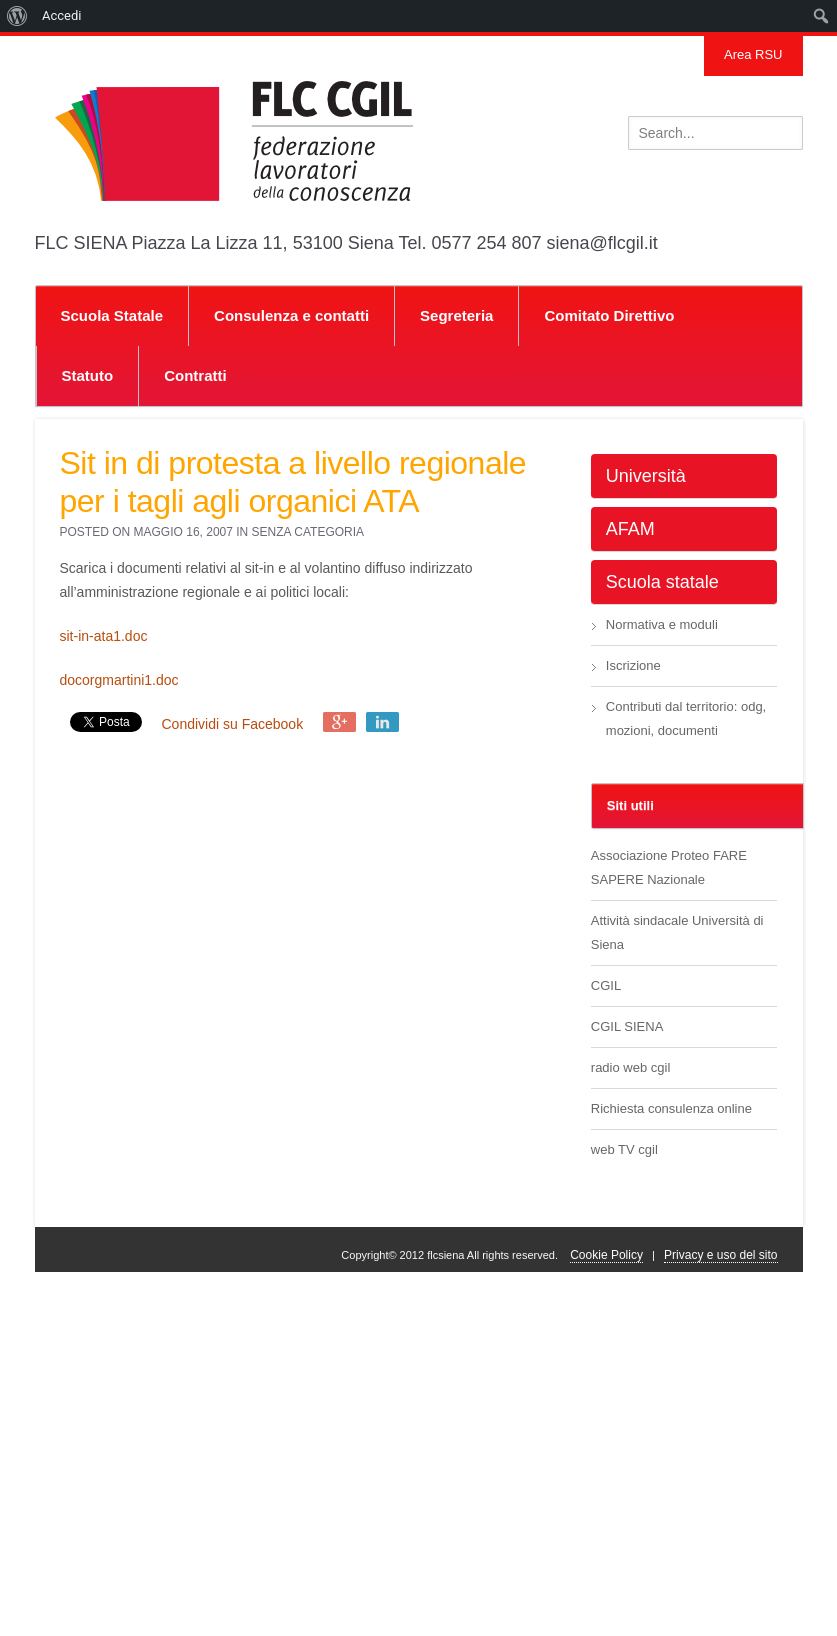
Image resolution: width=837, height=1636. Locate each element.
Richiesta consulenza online (671, 1108)
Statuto (88, 375)
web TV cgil (624, 1149)
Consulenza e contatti (291, 315)
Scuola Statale (112, 315)
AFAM (630, 529)
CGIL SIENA (627, 1026)
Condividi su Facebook (233, 724)
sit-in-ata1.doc (104, 636)
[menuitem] (17, 16)
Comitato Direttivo (609, 315)
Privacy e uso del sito (720, 1255)
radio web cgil (631, 1067)
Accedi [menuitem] (61, 15)
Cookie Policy (606, 1255)
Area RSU (753, 54)
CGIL (606, 985)
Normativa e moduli (662, 624)
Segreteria (456, 315)
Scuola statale (662, 582)
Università (646, 476)
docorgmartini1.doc (119, 680)
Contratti (195, 375)
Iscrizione (633, 665)
